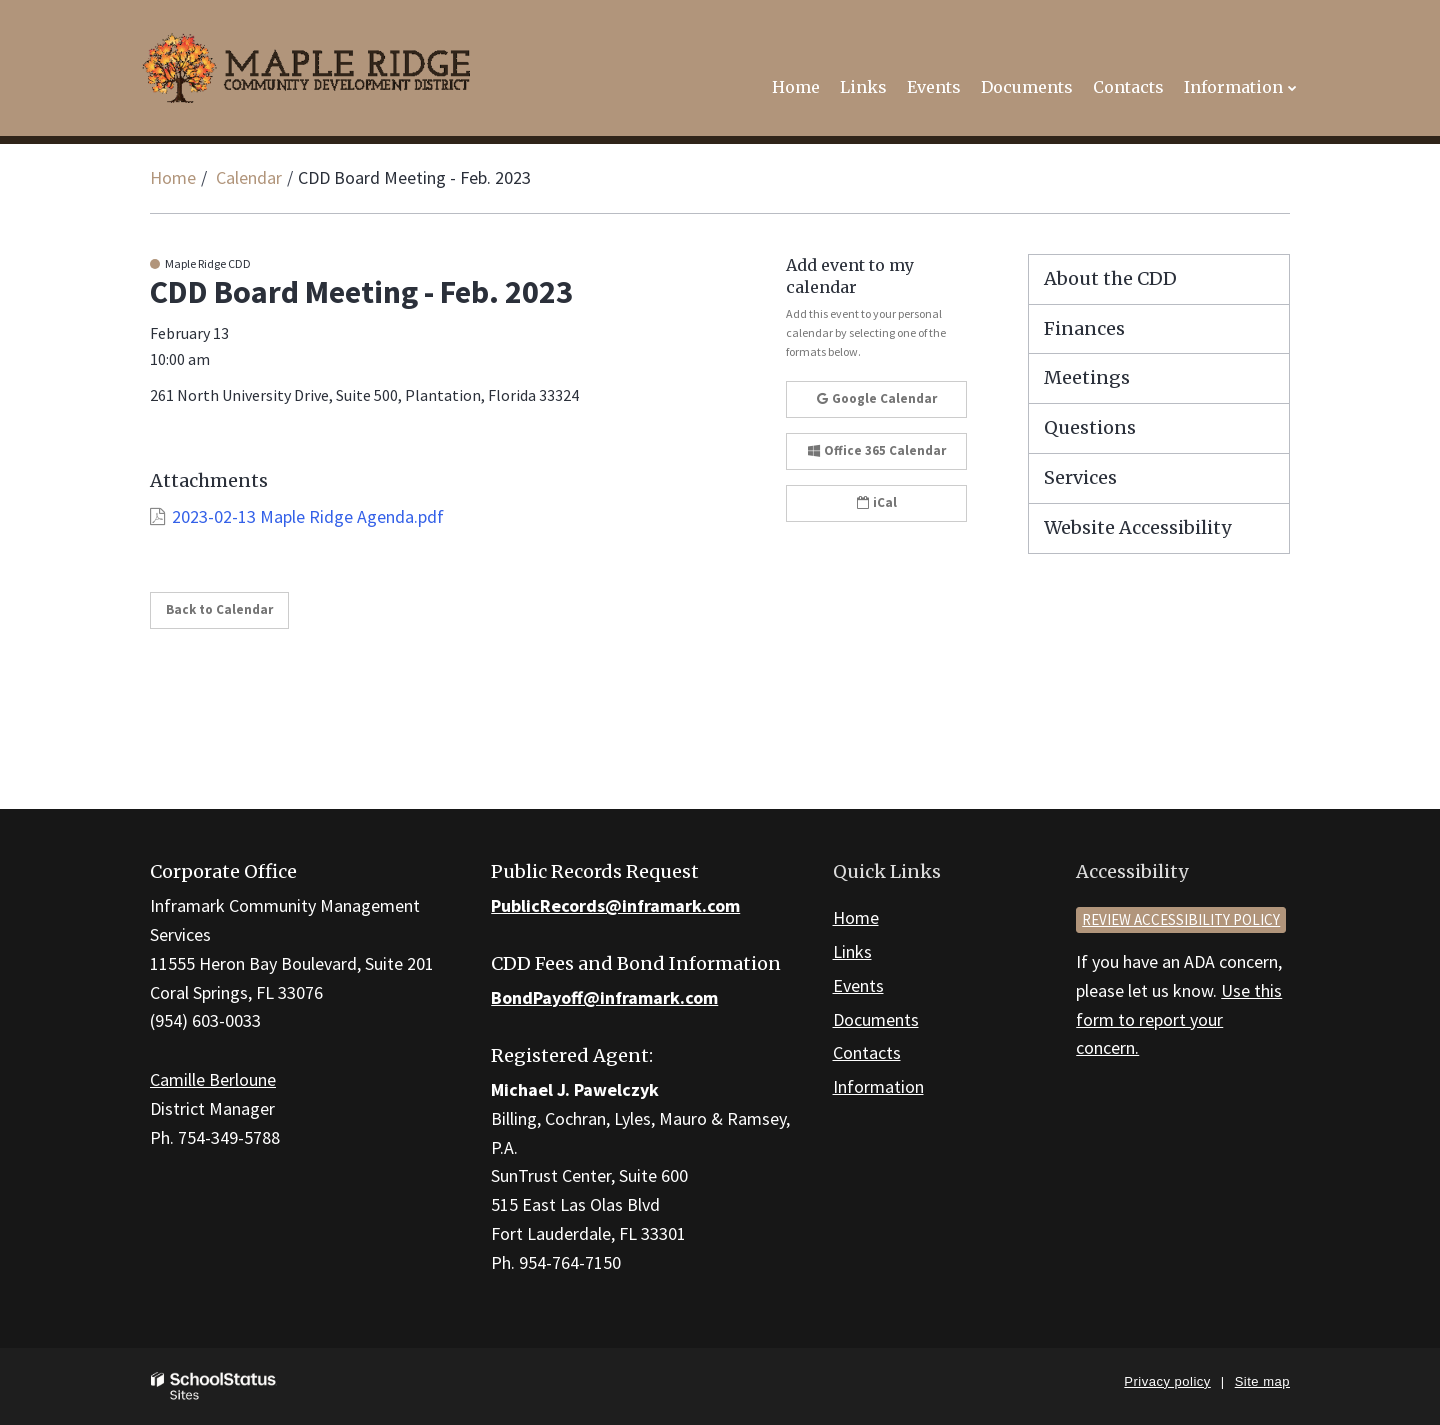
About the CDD (1110, 278)
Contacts (867, 1052)
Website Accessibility (1137, 527)
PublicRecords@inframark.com (615, 905)
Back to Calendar (219, 609)
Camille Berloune (213, 1079)
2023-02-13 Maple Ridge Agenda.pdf (308, 516)
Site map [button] (1262, 1381)
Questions (1090, 427)
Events (858, 985)
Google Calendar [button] (877, 398)
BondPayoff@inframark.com (604, 997)
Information (878, 1086)
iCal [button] (877, 502)
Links (852, 951)
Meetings (1087, 377)
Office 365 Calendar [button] (877, 450)
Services (1080, 477)
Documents (876, 1019)
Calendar (249, 177)
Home (173, 177)
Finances (1084, 328)
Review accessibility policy (1181, 919)
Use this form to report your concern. (1179, 1019)
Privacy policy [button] (1167, 1381)
